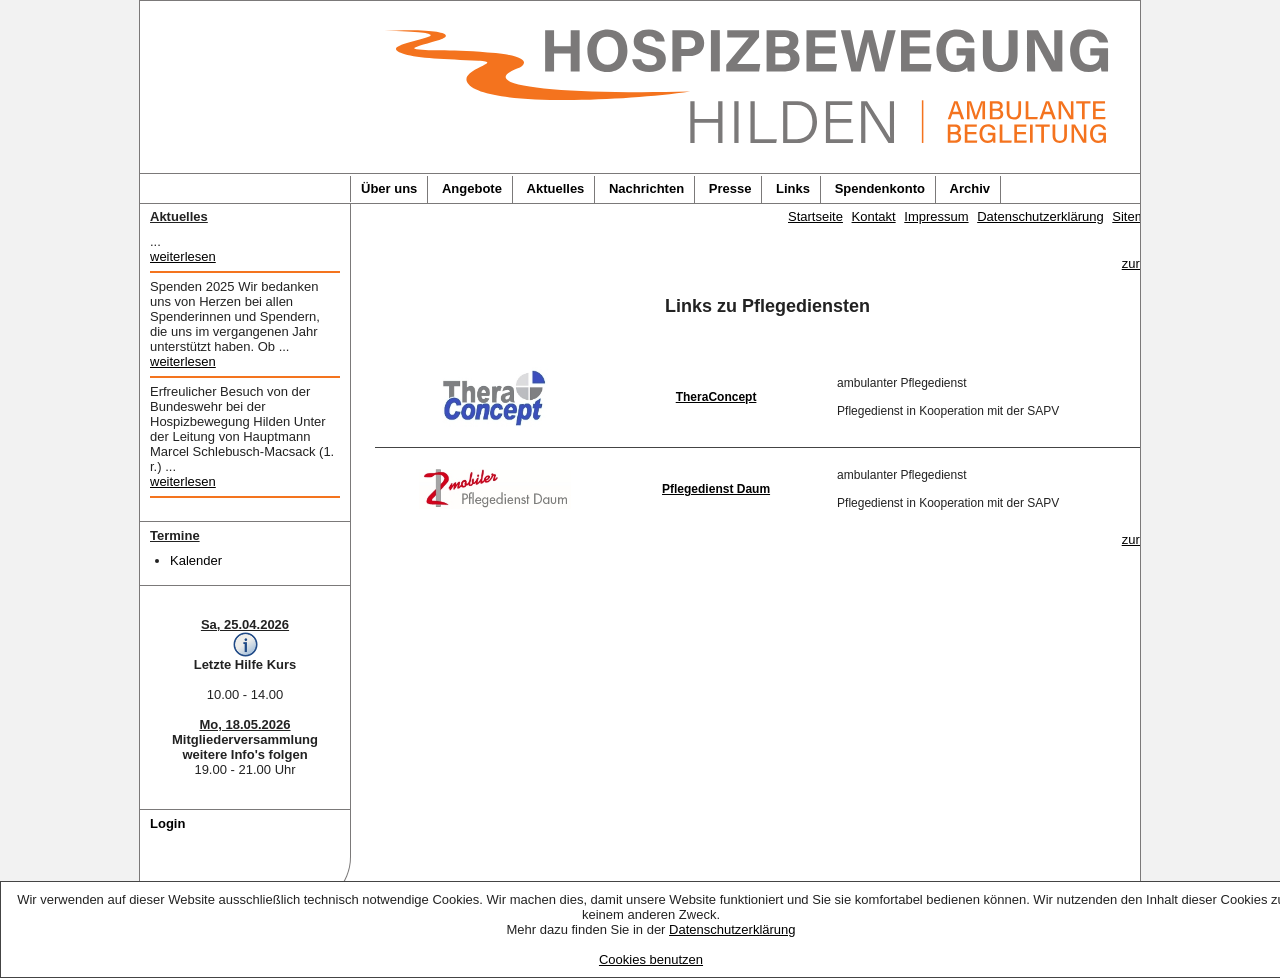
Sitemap (1136, 216)
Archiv (970, 188)
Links (793, 188)
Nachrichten (646, 188)
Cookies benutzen (651, 959)
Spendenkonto (880, 188)
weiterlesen (183, 256)
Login (167, 823)
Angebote (472, 188)
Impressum (936, 216)
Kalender (196, 560)
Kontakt (874, 216)
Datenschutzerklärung (732, 929)
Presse (730, 188)
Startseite (815, 216)
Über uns (389, 188)
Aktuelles (556, 188)
